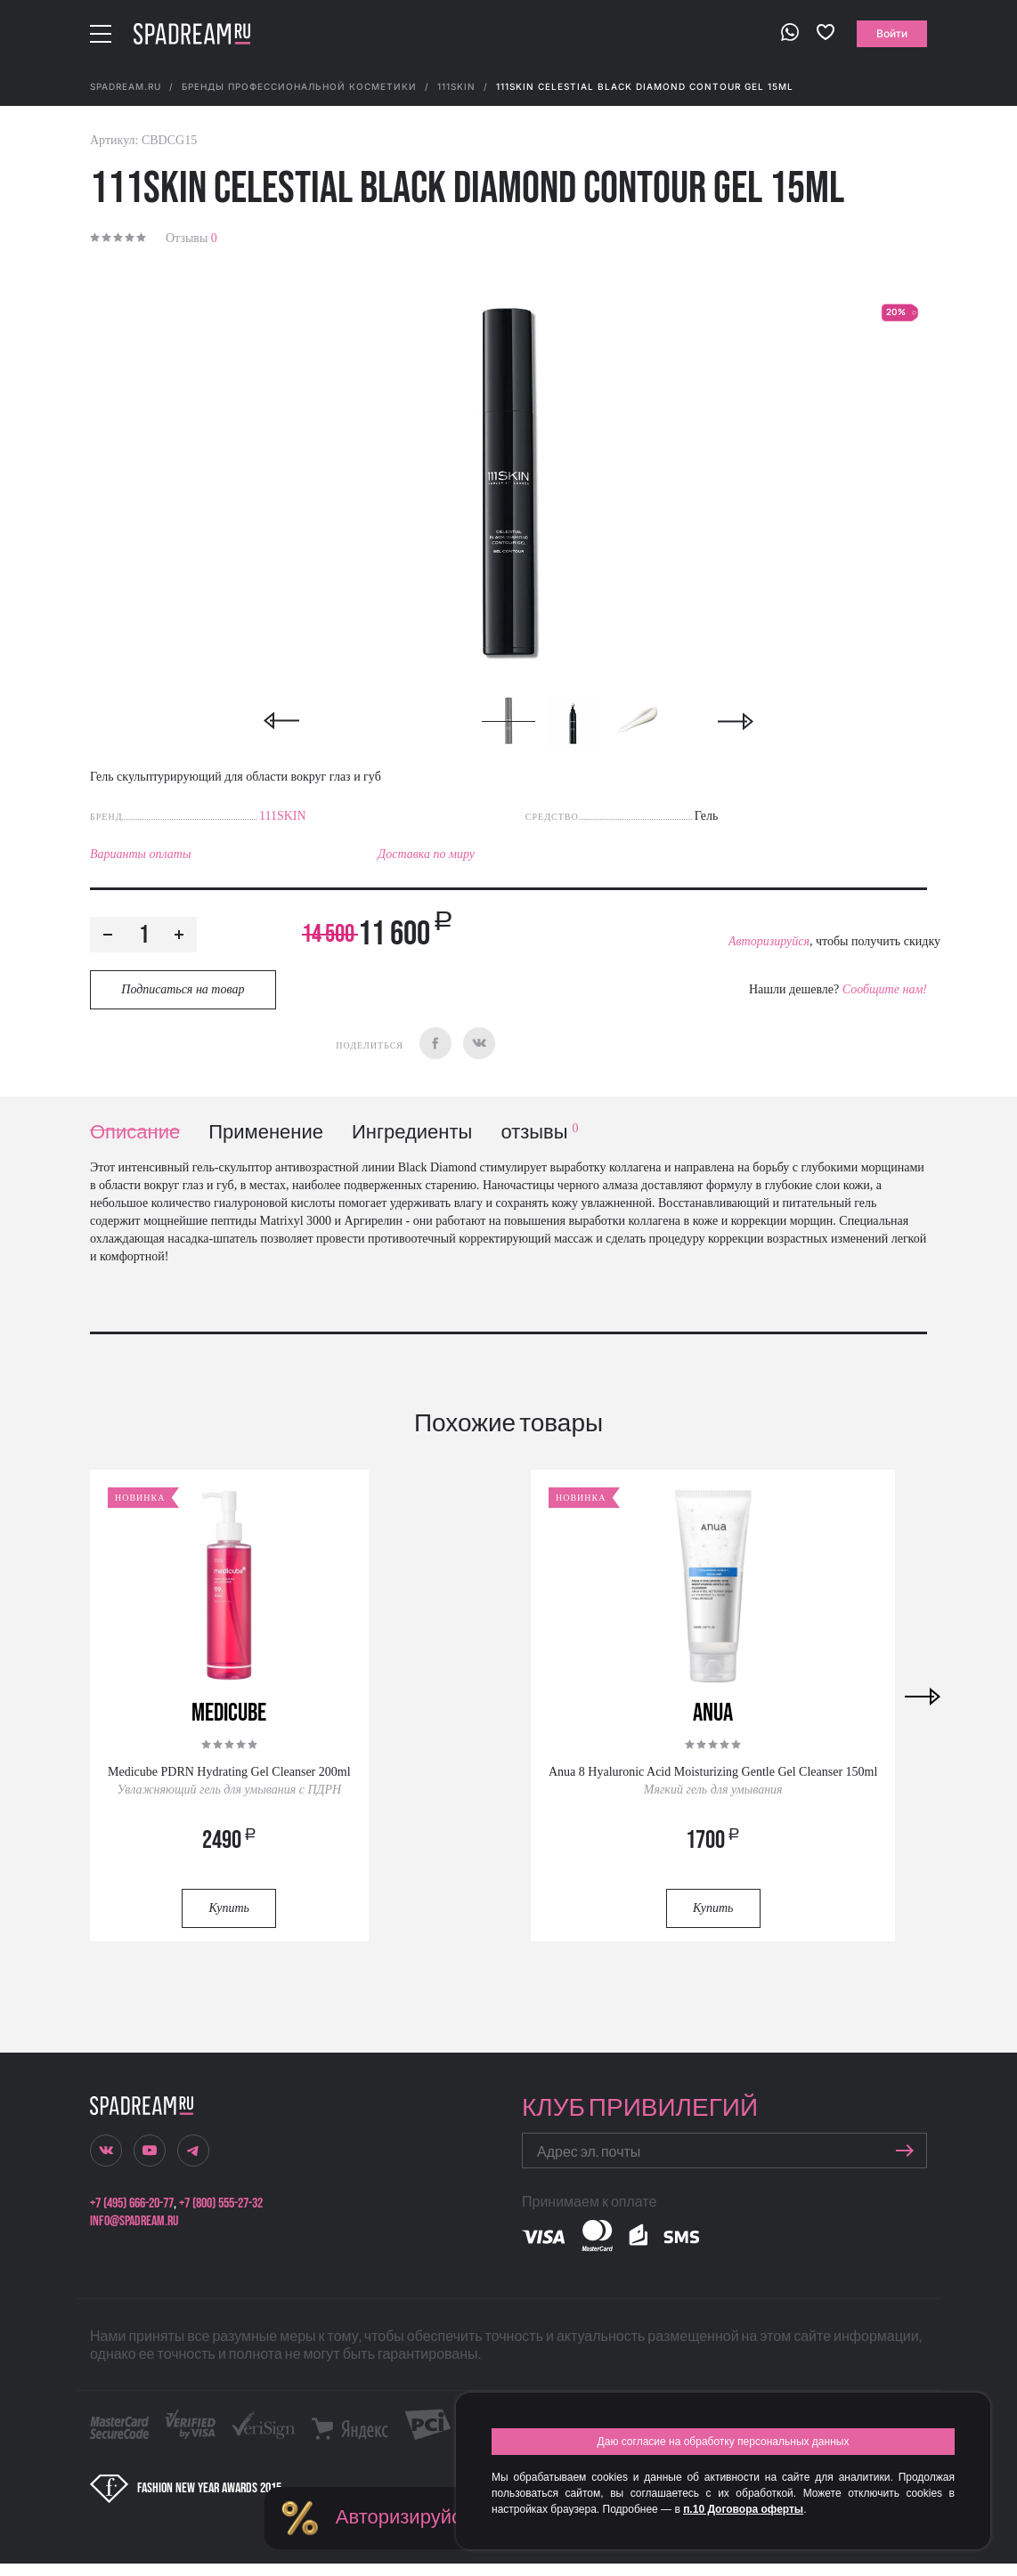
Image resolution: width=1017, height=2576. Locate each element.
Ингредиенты (412, 1133)
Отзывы (191, 238)
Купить (229, 1908)
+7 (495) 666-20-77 (132, 2203)
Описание (135, 1133)
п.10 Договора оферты (743, 2509)
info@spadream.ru (134, 2221)
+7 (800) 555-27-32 (221, 2203)
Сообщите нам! (884, 989)
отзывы (539, 1133)
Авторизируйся (769, 941)
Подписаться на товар (182, 989)
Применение (265, 1133)
